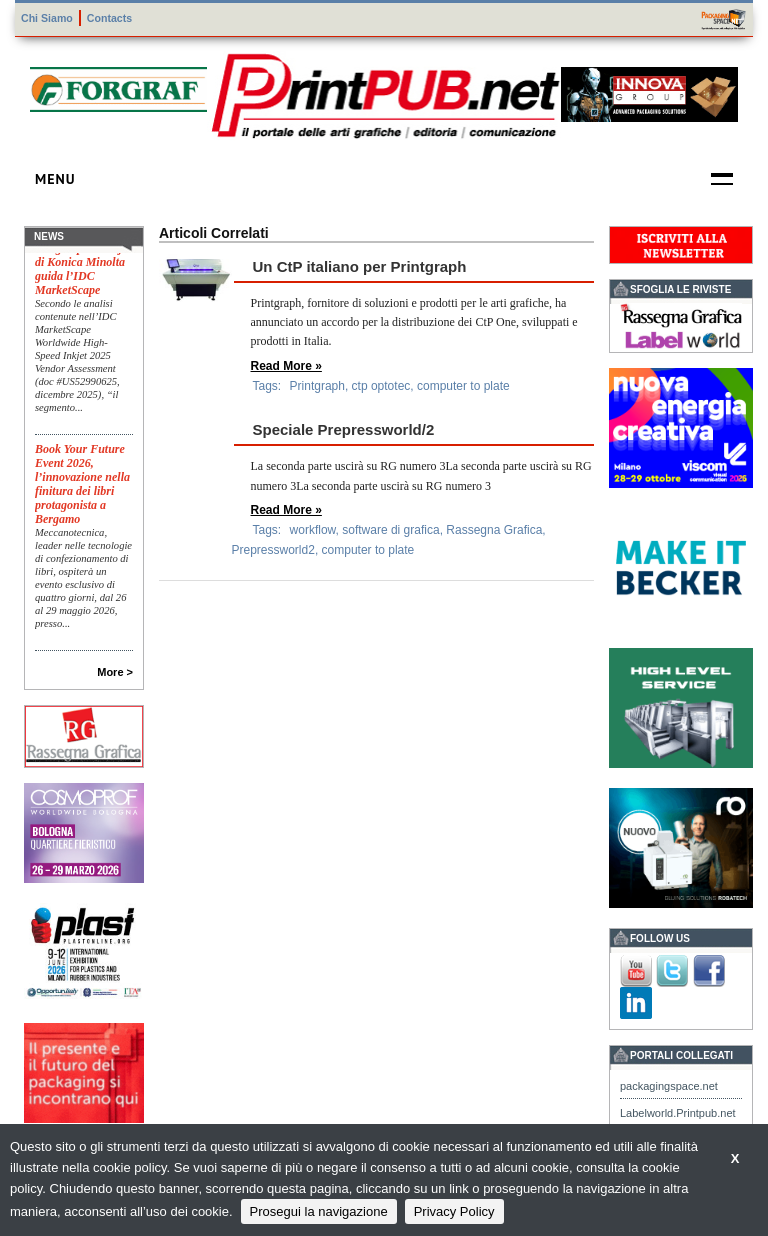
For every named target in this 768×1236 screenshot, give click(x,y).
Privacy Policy (454, 1211)
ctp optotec (381, 386)
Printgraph (317, 386)
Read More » (286, 366)
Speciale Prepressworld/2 (344, 429)
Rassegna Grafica (494, 530)
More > (115, 672)
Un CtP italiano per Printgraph (360, 266)
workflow (313, 530)
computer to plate (463, 386)
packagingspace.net (669, 1086)
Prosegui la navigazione (319, 1211)
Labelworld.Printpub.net (678, 1113)
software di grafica (390, 530)
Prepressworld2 (273, 550)
